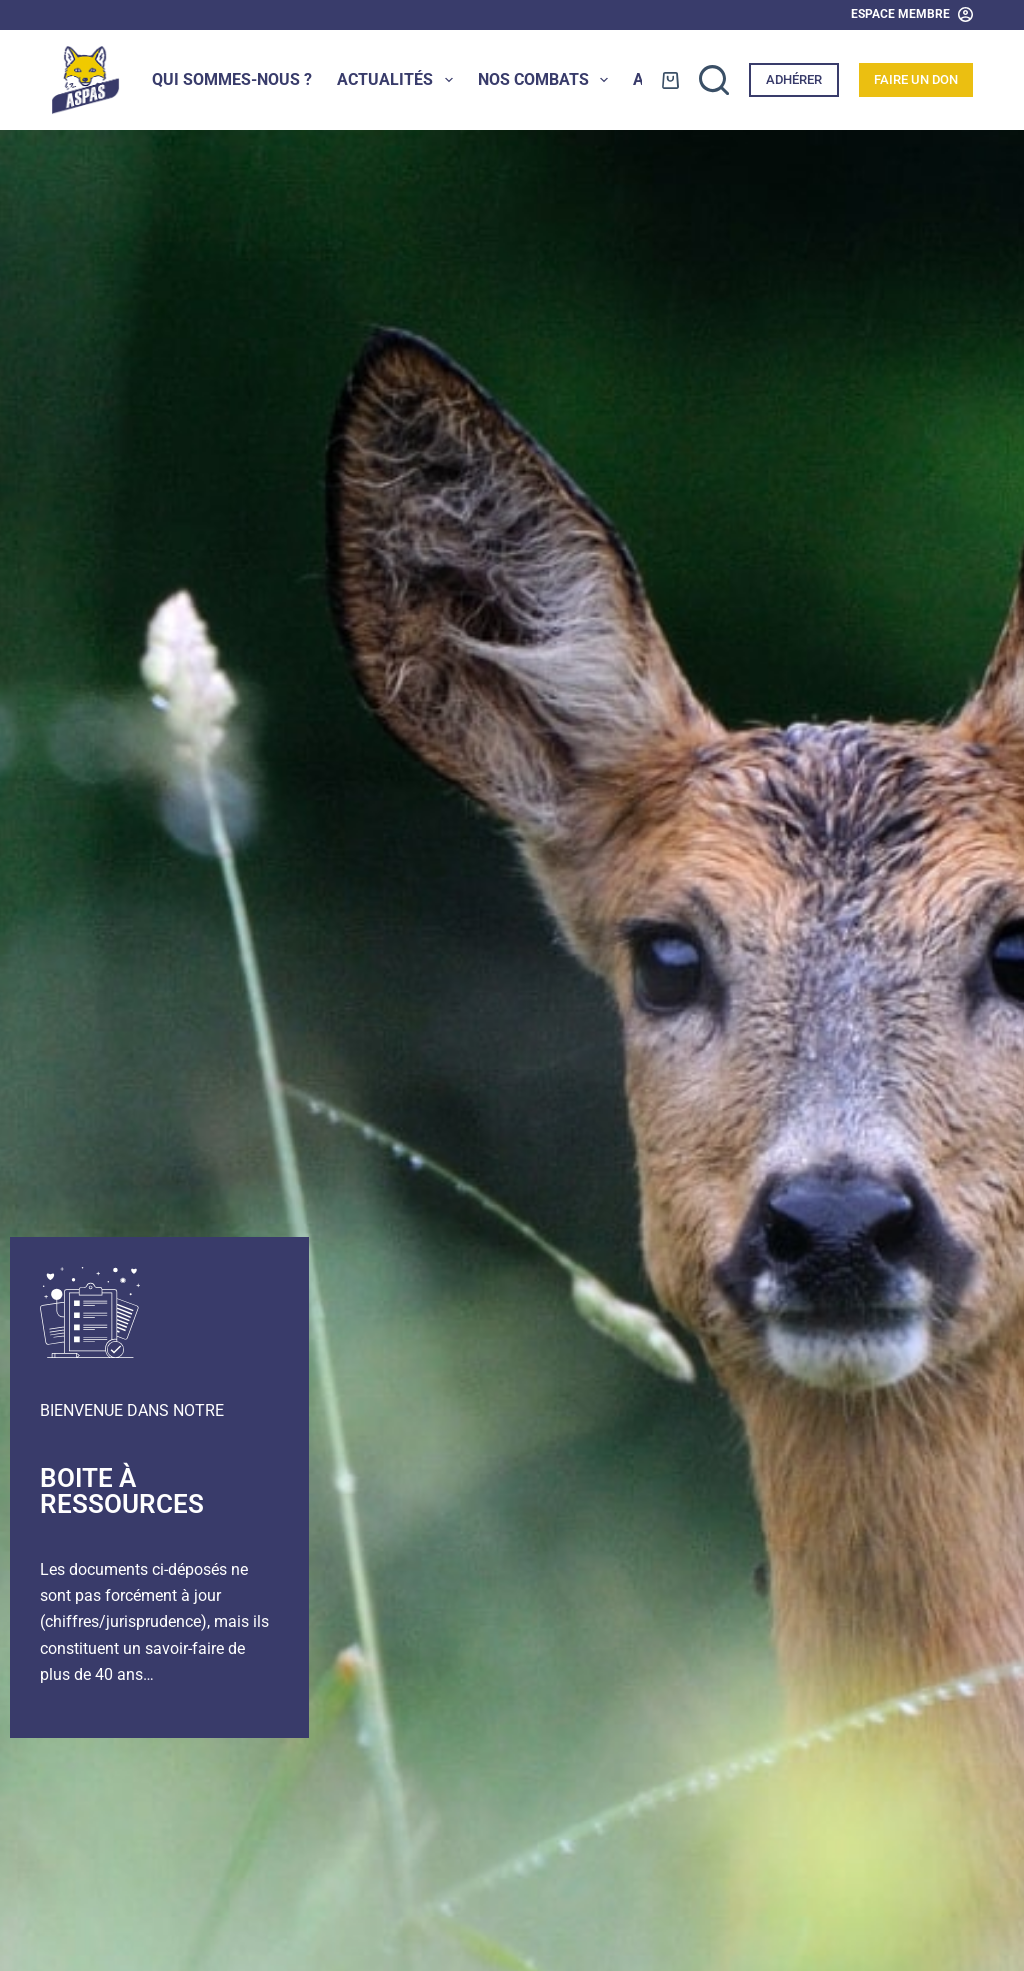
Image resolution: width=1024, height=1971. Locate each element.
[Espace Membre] (912, 15)
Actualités (398, 80)
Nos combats (547, 80)
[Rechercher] (714, 80)
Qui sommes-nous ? (232, 79)
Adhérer (794, 79)
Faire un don (916, 79)
